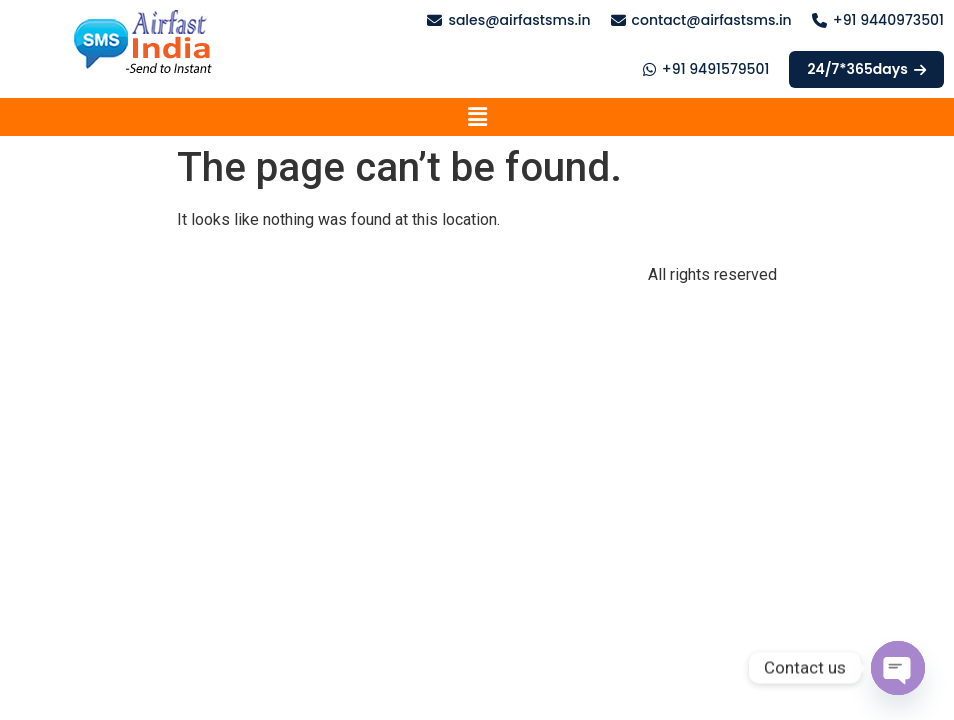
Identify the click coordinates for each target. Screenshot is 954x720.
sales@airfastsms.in (519, 20)
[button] (477, 117)
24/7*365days (867, 69)
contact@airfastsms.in (712, 20)
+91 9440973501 (888, 20)
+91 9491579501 (716, 69)
